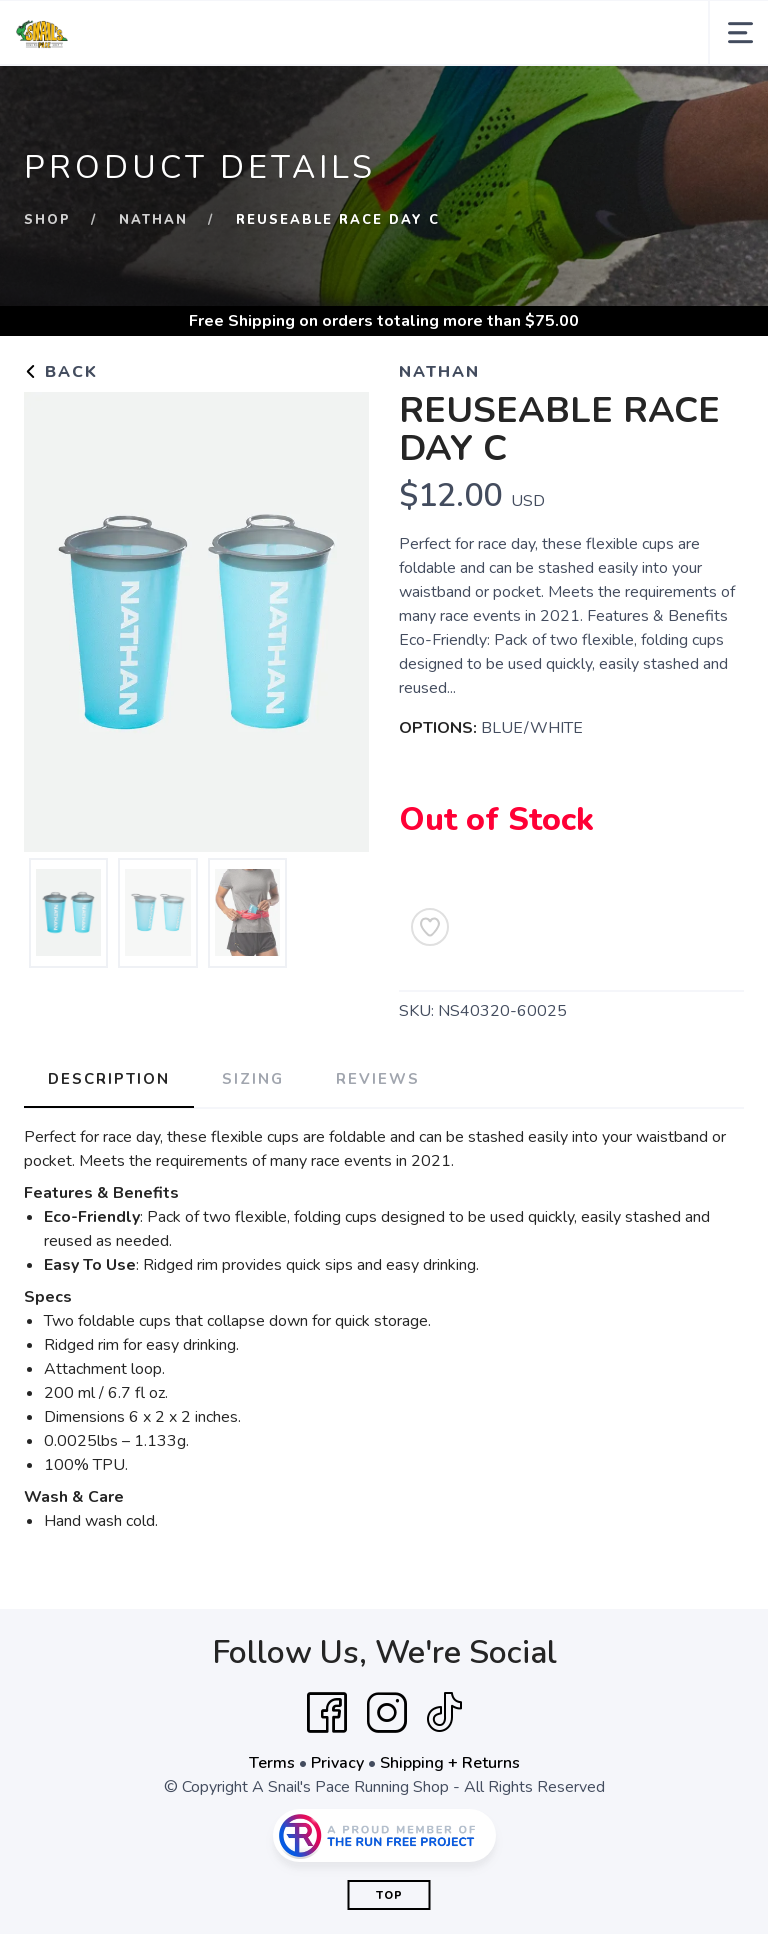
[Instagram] (387, 1713)
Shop (47, 220)
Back (61, 372)
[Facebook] (327, 1713)
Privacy (337, 1763)
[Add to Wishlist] (430, 927)
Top (389, 1895)
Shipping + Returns (450, 1763)
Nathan (153, 220)
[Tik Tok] (444, 1713)
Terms (272, 1763)
